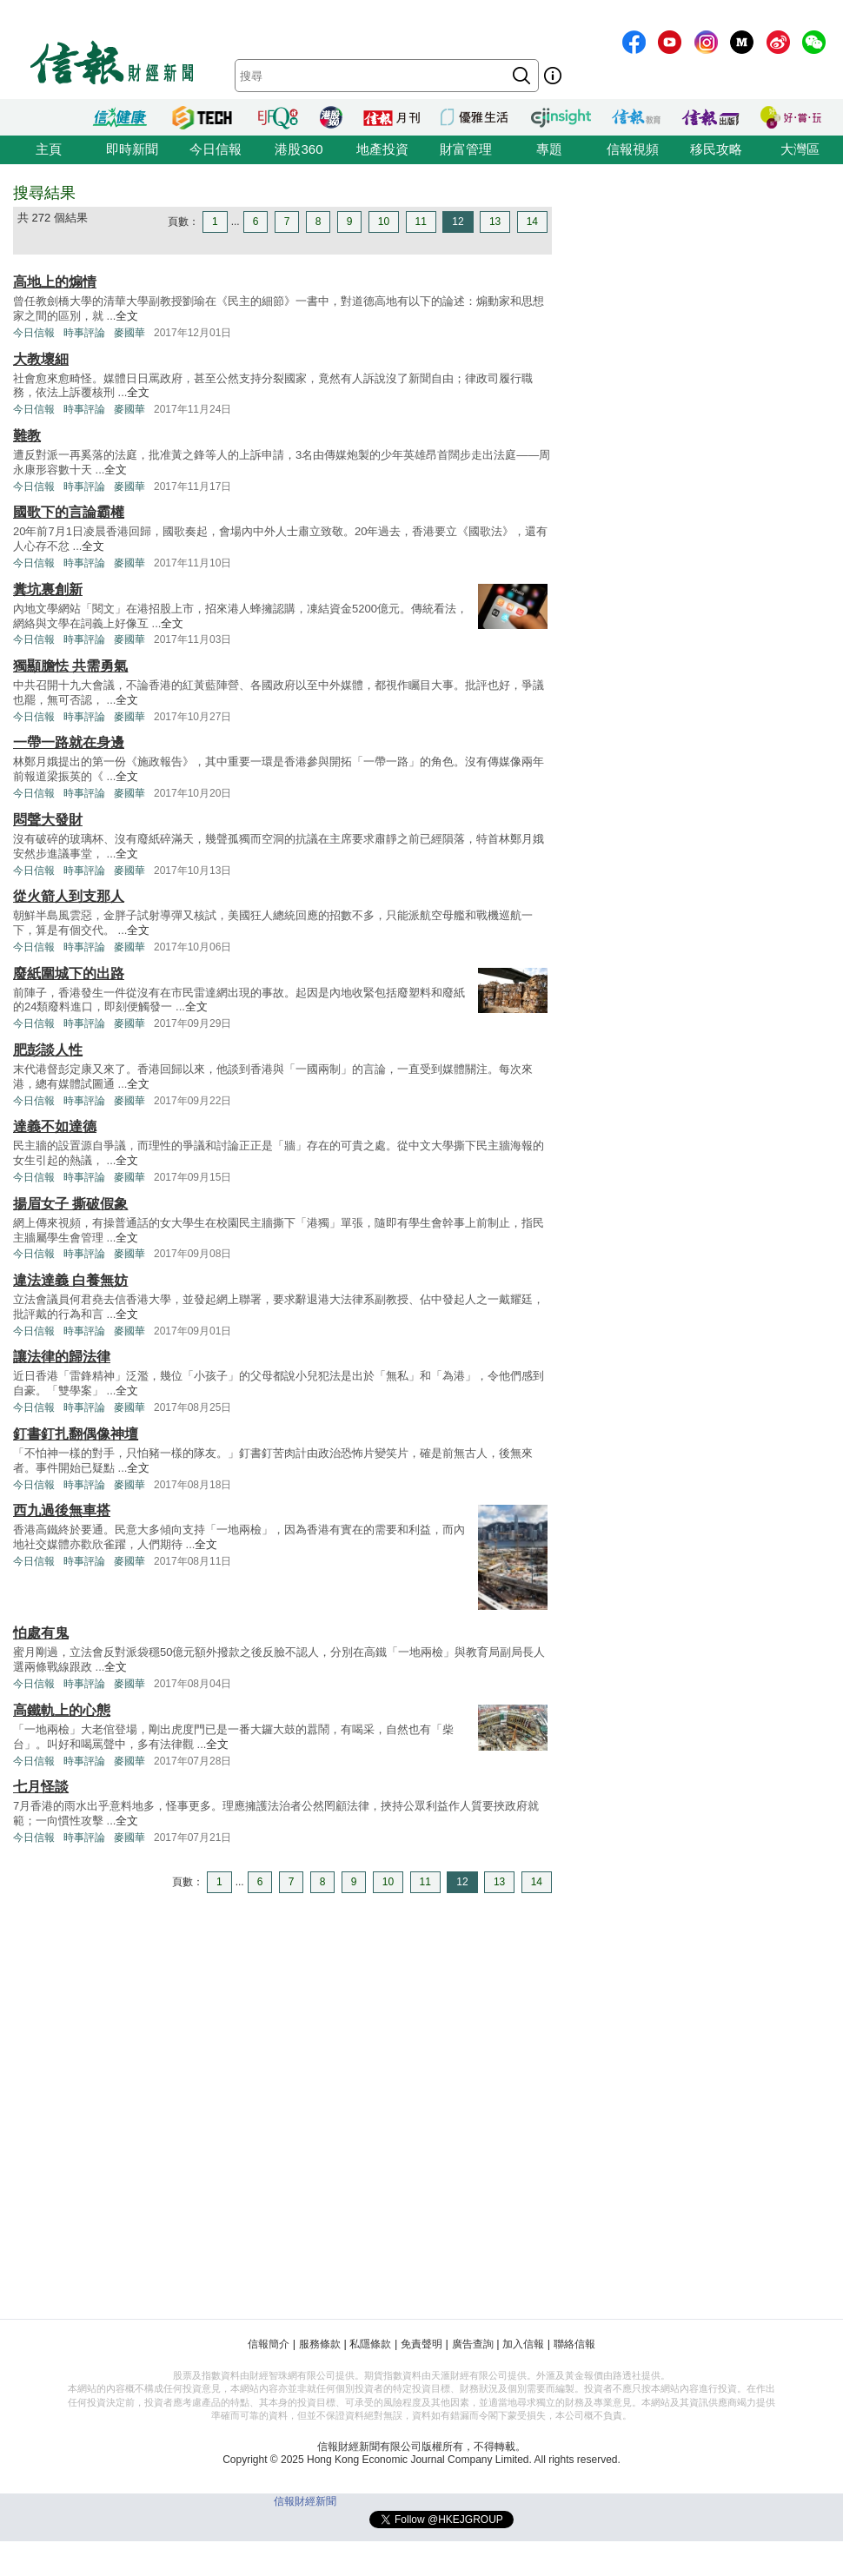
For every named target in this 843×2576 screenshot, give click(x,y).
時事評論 (84, 333)
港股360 (298, 149)
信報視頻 (633, 149)
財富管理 (466, 149)
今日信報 (215, 149)
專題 (549, 149)
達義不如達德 (54, 1126)
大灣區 (800, 149)
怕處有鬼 (41, 1633)
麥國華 (129, 333)
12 (457, 221)
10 (383, 221)
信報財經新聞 (305, 2501)
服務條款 (320, 2344)
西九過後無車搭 (61, 1510)
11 (421, 221)
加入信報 (523, 2344)
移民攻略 (716, 149)
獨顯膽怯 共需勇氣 (70, 666)
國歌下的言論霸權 (68, 512)
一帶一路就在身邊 (68, 742)
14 (532, 221)
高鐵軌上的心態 (61, 1710)
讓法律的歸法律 (61, 1356)
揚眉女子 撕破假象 (70, 1203)
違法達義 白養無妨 (70, 1280)
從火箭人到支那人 (68, 896)
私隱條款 (370, 2344)
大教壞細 (41, 359)
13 (495, 221)
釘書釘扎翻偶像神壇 (75, 1434)
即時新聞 (132, 149)
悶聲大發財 (48, 819)
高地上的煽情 (54, 282)
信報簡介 (268, 2344)
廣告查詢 (473, 2344)
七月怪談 (41, 1786)
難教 (27, 435)
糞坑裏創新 (48, 589)
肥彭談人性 (48, 1050)
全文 (127, 315)
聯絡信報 (574, 2344)
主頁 (49, 149)
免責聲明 (421, 2344)
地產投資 (382, 149)
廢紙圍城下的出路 (68, 973)
